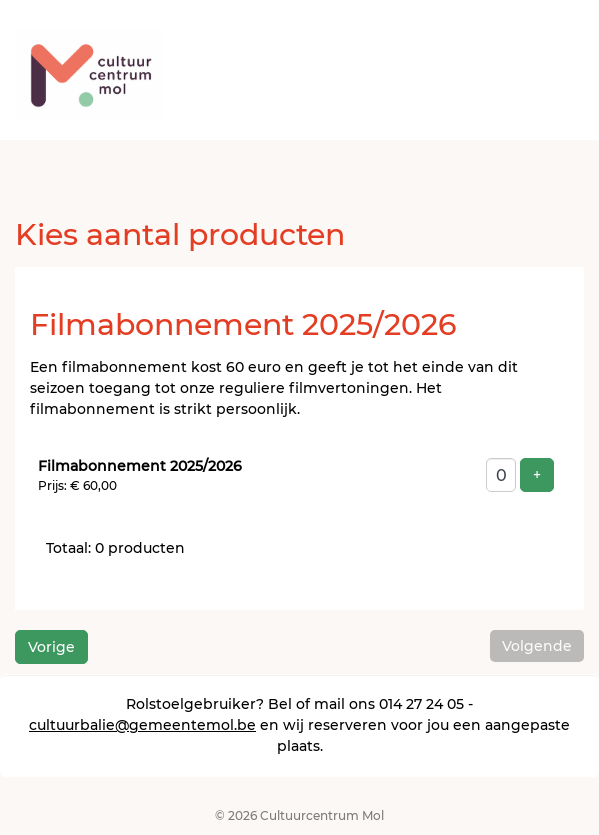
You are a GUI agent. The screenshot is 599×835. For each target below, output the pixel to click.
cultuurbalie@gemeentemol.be (142, 725)
